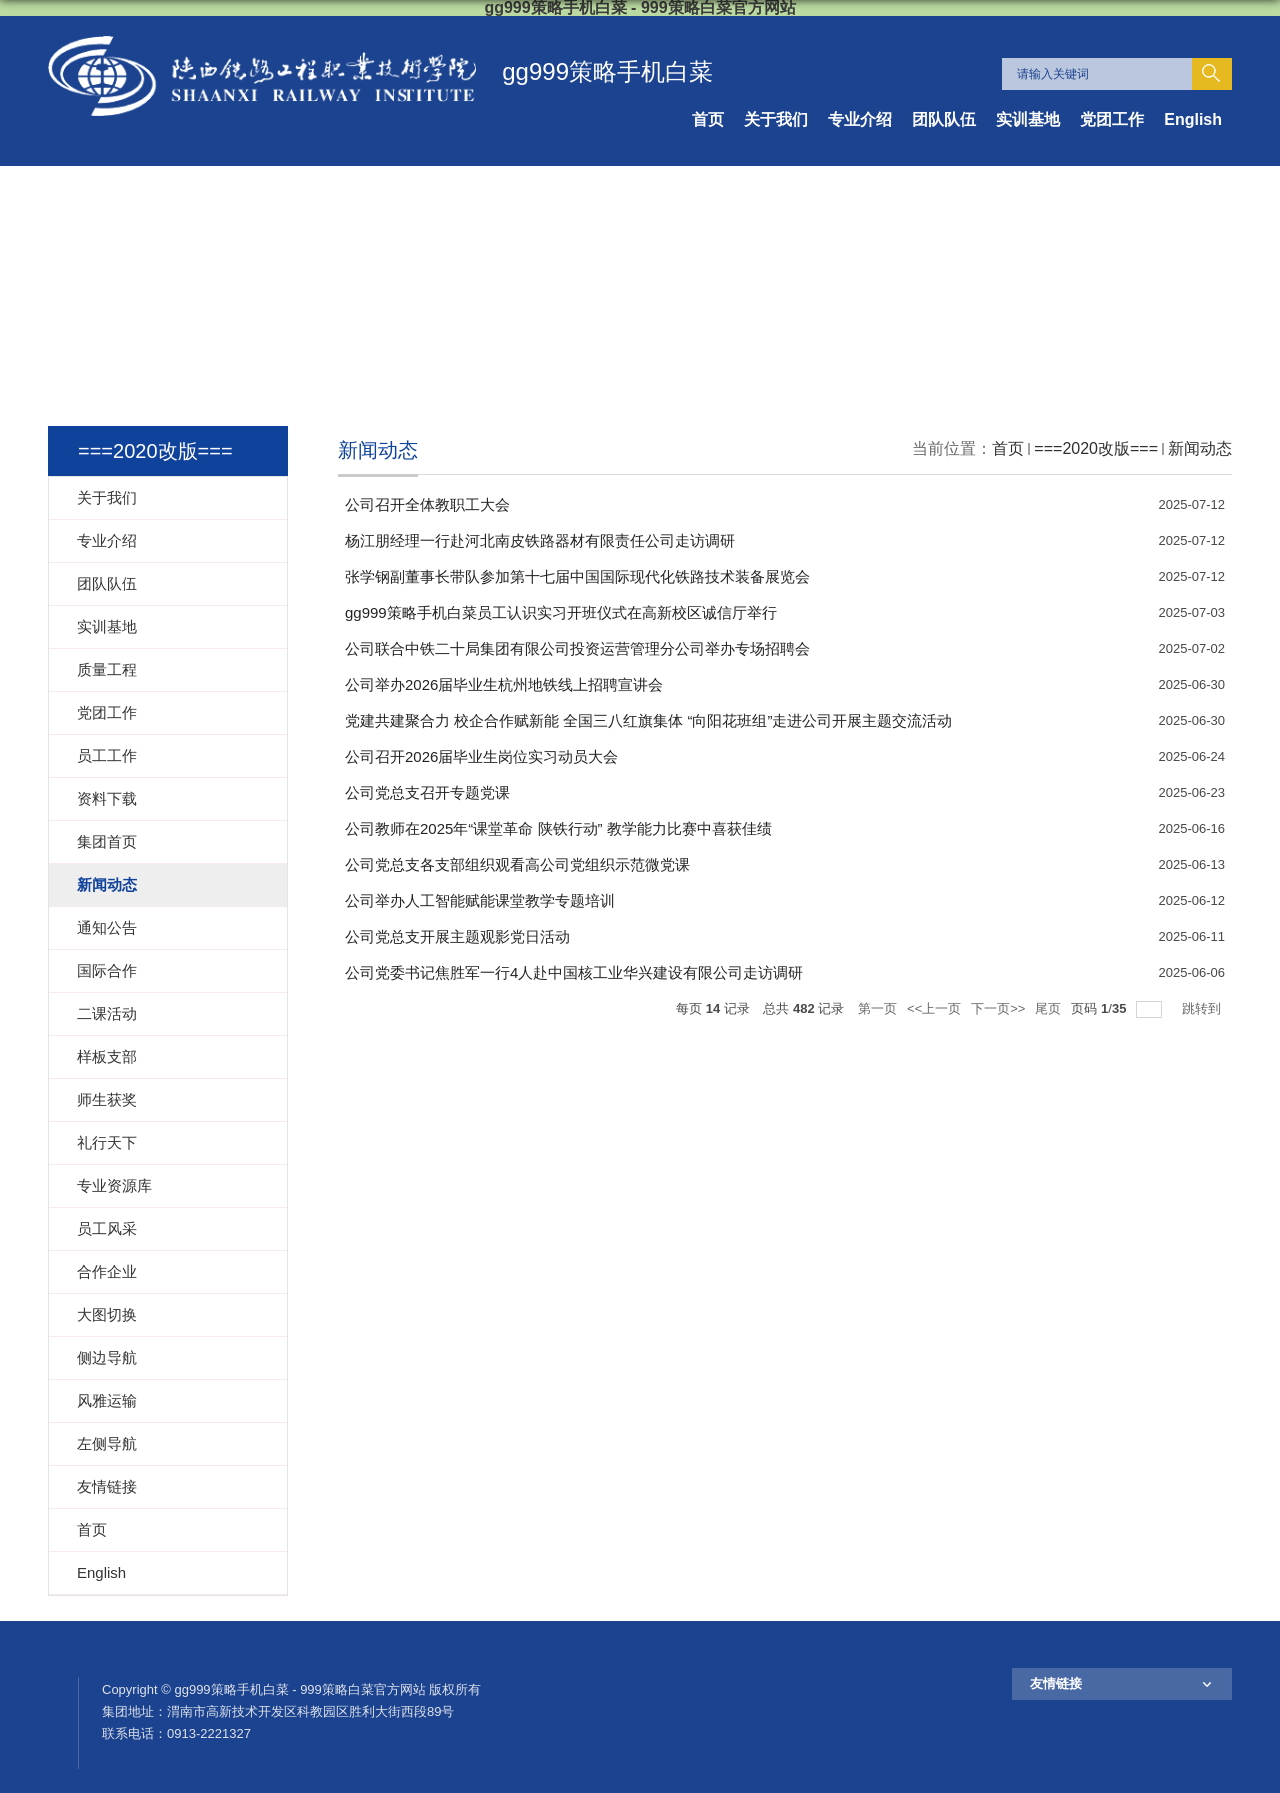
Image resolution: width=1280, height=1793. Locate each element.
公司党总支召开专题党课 (427, 792)
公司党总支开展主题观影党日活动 (457, 936)
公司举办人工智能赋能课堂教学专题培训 (480, 900)
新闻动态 (1200, 448)
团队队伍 (944, 119)
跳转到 (1203, 1008)
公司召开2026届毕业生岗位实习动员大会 (481, 756)
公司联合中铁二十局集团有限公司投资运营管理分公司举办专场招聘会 (577, 648)
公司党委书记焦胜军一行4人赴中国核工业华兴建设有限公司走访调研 (574, 972)
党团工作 (1112, 119)
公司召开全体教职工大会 (427, 504)
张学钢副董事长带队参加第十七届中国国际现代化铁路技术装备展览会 (577, 576)
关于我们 (776, 119)
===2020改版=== (1096, 448)
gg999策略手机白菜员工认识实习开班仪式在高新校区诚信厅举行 (561, 612)
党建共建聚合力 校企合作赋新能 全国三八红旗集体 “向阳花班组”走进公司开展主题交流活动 (649, 720)
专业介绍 (860, 119)
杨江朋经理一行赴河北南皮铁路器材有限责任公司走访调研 (540, 540)
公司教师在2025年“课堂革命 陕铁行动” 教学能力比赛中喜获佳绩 (558, 828)
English (1193, 119)
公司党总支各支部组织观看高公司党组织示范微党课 (517, 864)
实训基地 (1028, 119)
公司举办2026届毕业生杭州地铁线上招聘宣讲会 (504, 684)
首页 (708, 119)
